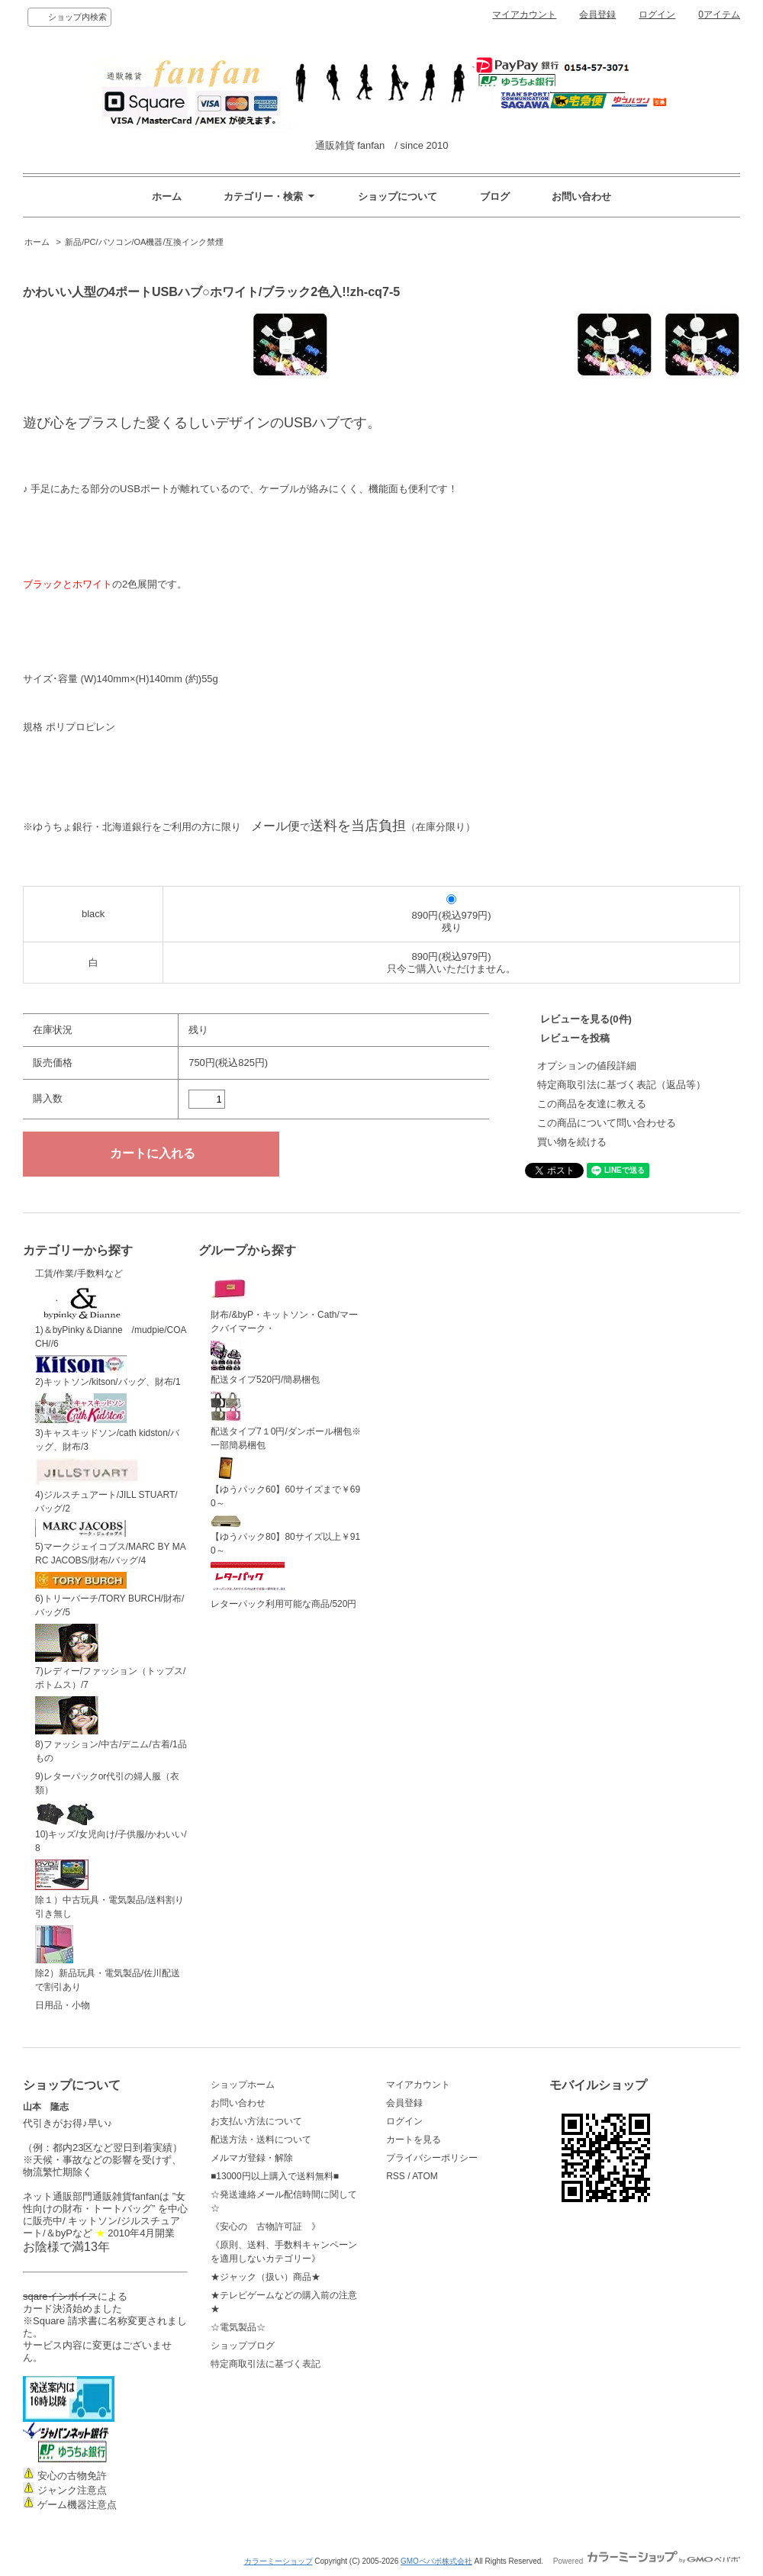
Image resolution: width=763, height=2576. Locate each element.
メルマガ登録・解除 (252, 2158)
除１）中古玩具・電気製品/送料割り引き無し (109, 1889)
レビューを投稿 (575, 1038)
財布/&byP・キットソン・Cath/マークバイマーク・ (284, 1300)
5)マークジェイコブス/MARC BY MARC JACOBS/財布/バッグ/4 (110, 1542)
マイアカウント (524, 14)
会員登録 (597, 14)
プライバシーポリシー (432, 2158)
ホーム (167, 196)
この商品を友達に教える (591, 1103)
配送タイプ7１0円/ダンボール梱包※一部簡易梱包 (286, 1421)
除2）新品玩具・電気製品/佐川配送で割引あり (107, 1958)
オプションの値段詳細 (586, 1065)
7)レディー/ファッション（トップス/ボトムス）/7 (110, 1657)
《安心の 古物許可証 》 (265, 2226)
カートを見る (413, 2139)
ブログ (495, 196)
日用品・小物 (62, 2005)
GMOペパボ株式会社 (436, 2561)
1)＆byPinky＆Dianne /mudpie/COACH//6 (111, 1317)
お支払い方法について (256, 2121)
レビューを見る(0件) (586, 1019)
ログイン (657, 14)
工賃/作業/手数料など (79, 1273)
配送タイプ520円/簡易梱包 (265, 1363)
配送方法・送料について (261, 2139)
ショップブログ (243, 2345)
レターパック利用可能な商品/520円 (283, 1585)
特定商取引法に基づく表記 (265, 2364)
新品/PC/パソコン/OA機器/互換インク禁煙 (144, 241)
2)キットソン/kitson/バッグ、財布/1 (108, 1371)
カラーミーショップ (278, 2561)
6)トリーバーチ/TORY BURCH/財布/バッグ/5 (109, 1595)
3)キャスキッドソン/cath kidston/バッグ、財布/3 (107, 1422)
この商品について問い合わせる (606, 1123)
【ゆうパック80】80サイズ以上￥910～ (285, 1536)
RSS (395, 2176)
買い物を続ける (572, 1142)
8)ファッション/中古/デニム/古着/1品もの (111, 1729)
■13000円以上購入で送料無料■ (275, 2176)
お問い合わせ (581, 196)
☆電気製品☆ (238, 2327)
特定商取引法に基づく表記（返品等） (621, 1084)
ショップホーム (243, 2084)
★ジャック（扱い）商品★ (265, 2277)
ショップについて (397, 196)
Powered (646, 2561)
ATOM (425, 2176)
